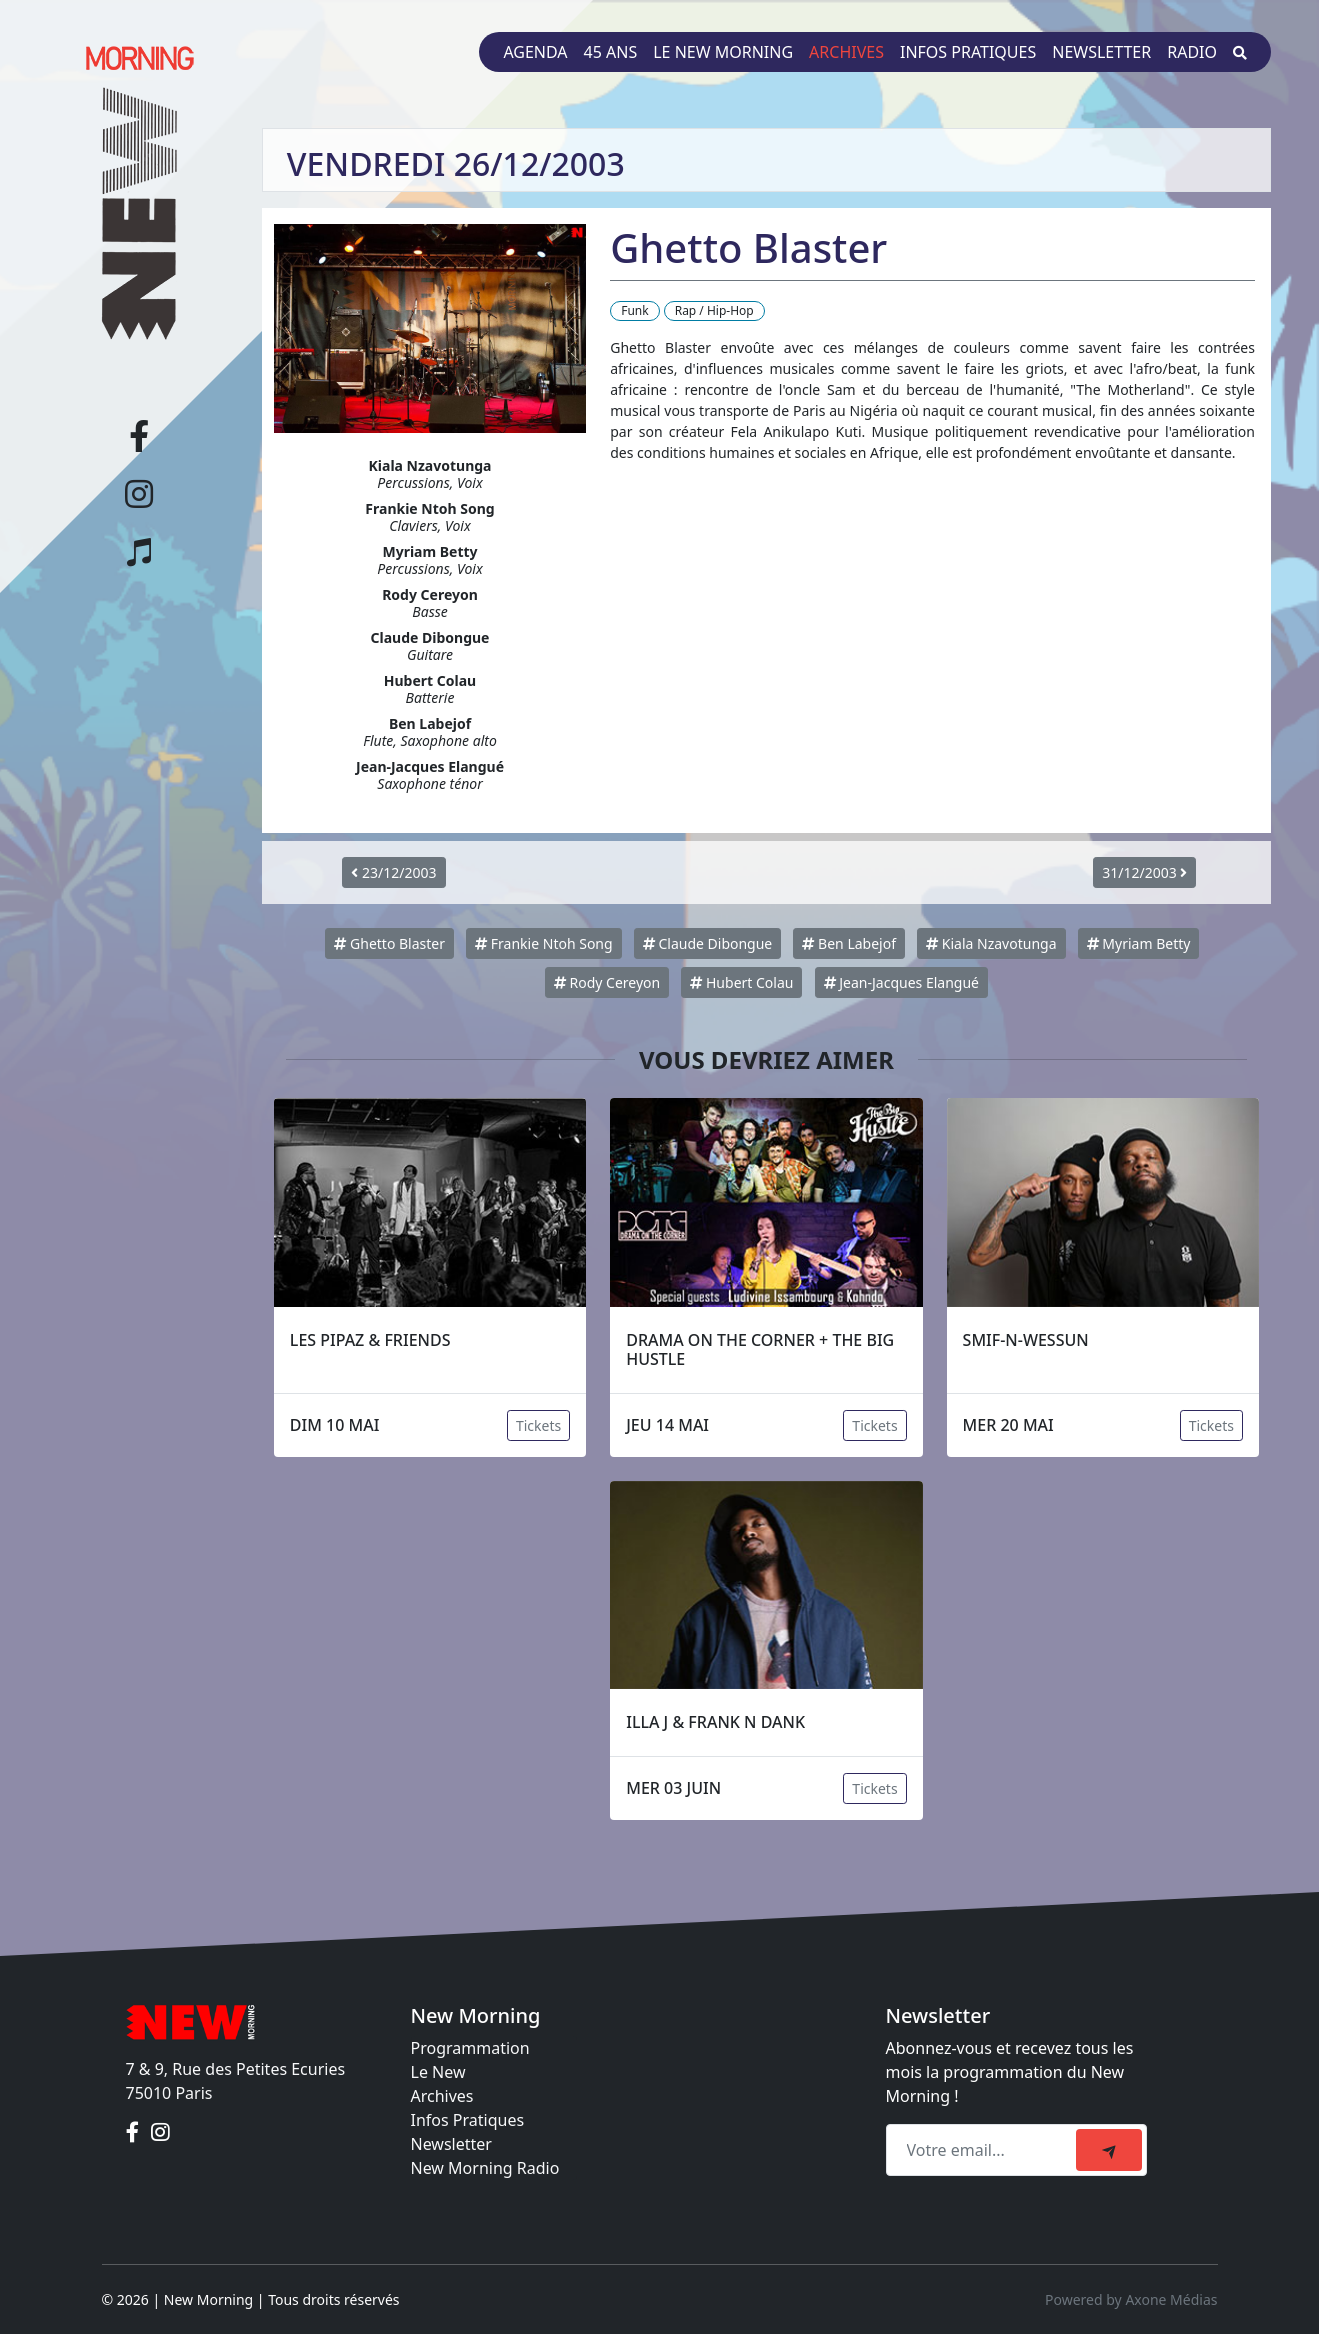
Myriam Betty (1139, 943)
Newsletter (1101, 52)
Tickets (538, 1425)
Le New (438, 2072)
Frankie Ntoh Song (543, 943)
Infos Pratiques (468, 2120)
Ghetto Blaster (389, 943)
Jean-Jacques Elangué (901, 982)
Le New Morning (723, 52)
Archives (846, 52)
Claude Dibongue (707, 943)
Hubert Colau (741, 982)
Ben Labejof (849, 943)
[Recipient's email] (984, 2150)
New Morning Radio (485, 2168)
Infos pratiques (968, 52)
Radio (1192, 52)
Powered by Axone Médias (1131, 2299)
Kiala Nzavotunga (991, 943)
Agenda (535, 52)
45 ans (611, 52)
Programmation (470, 2048)
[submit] (1109, 2150)
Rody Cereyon (607, 982)
